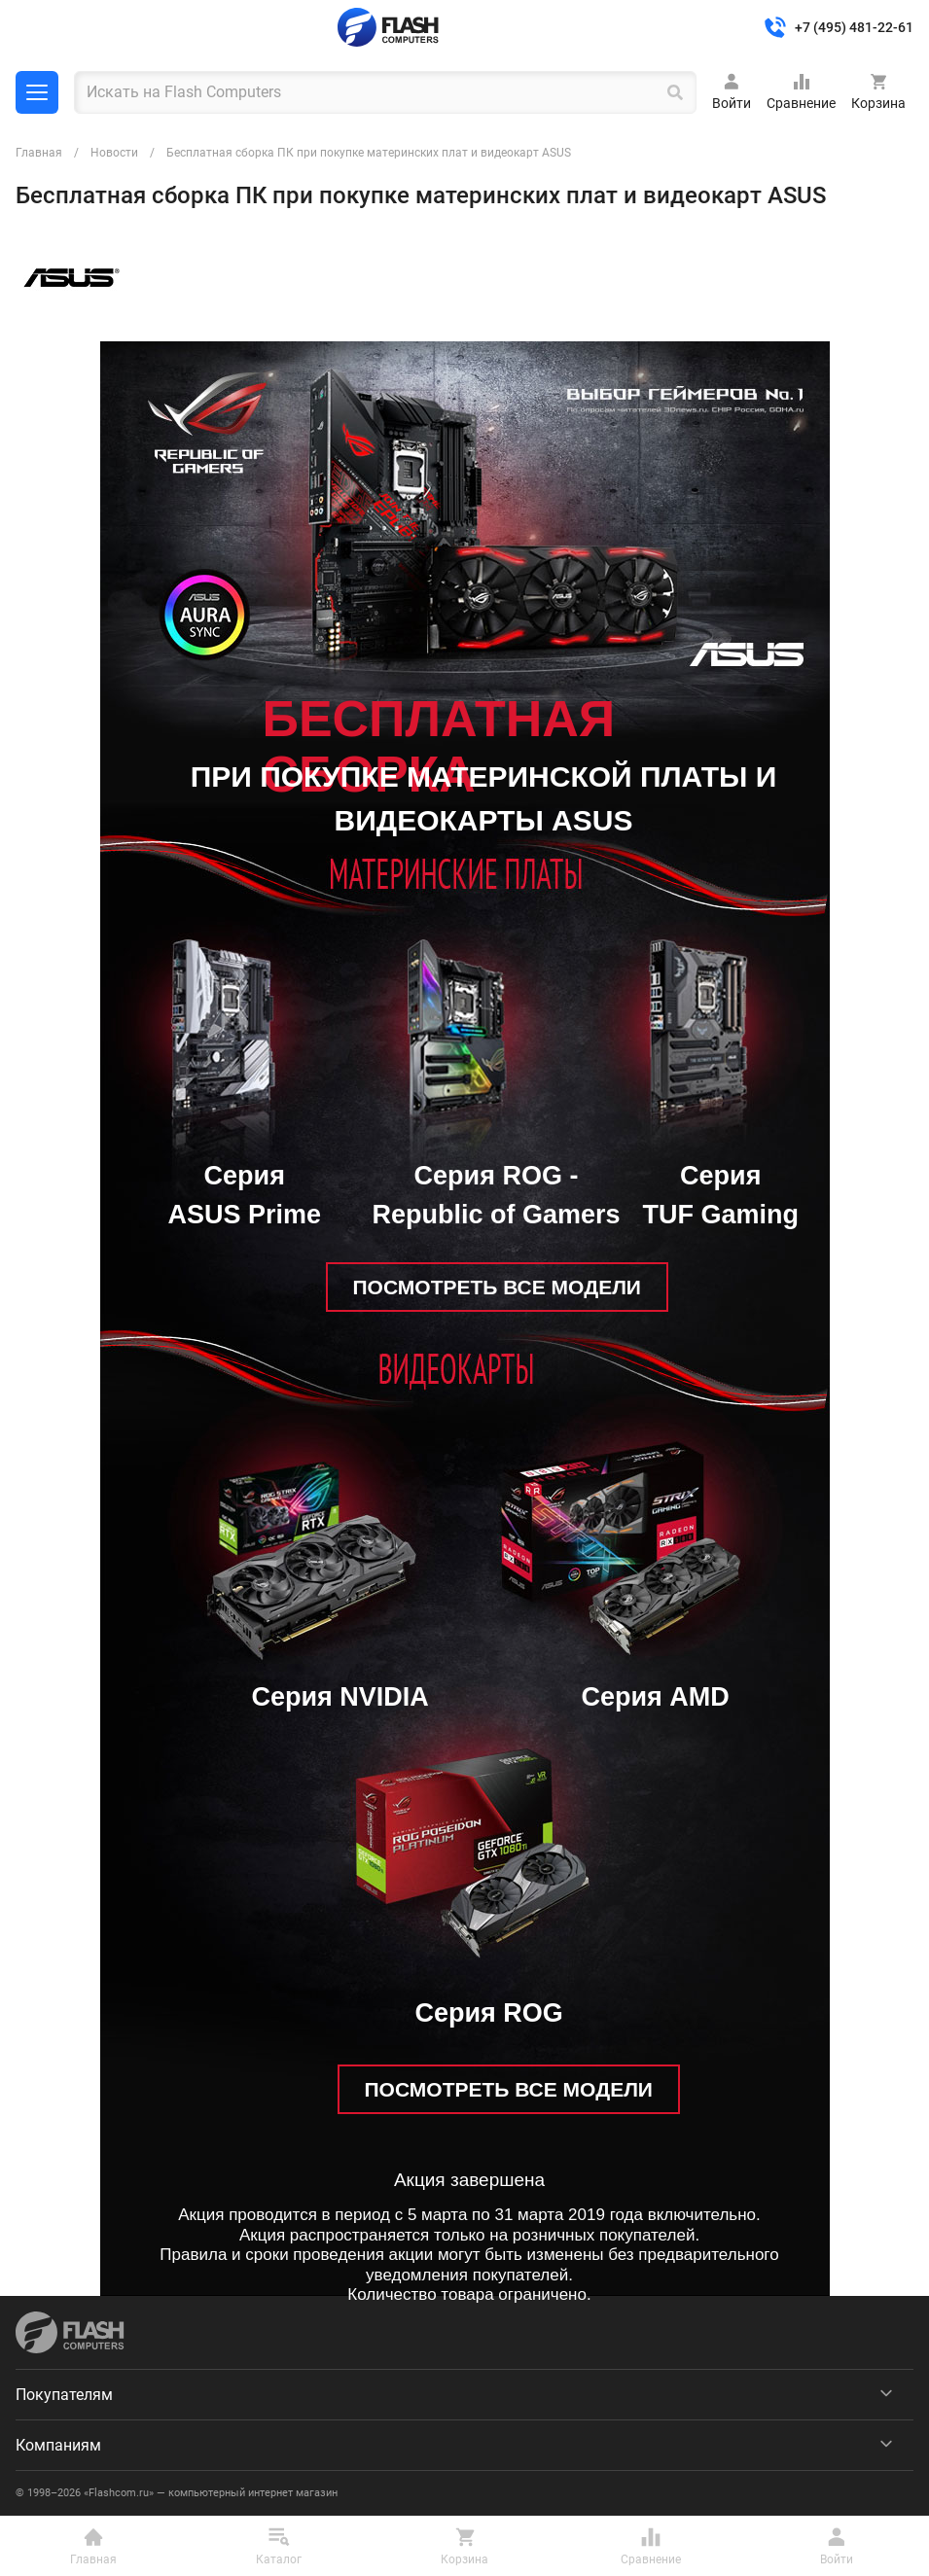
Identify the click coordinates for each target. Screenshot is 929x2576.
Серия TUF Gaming (721, 1195)
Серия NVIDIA (340, 1696)
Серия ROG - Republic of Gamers (497, 1195)
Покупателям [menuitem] (64, 2394)
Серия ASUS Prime (245, 1195)
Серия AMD (656, 1696)
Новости (114, 152)
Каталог (37, 92)
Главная (39, 152)
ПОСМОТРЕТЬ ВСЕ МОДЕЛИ (497, 1287)
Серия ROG (489, 2013)
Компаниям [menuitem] (58, 2445)
